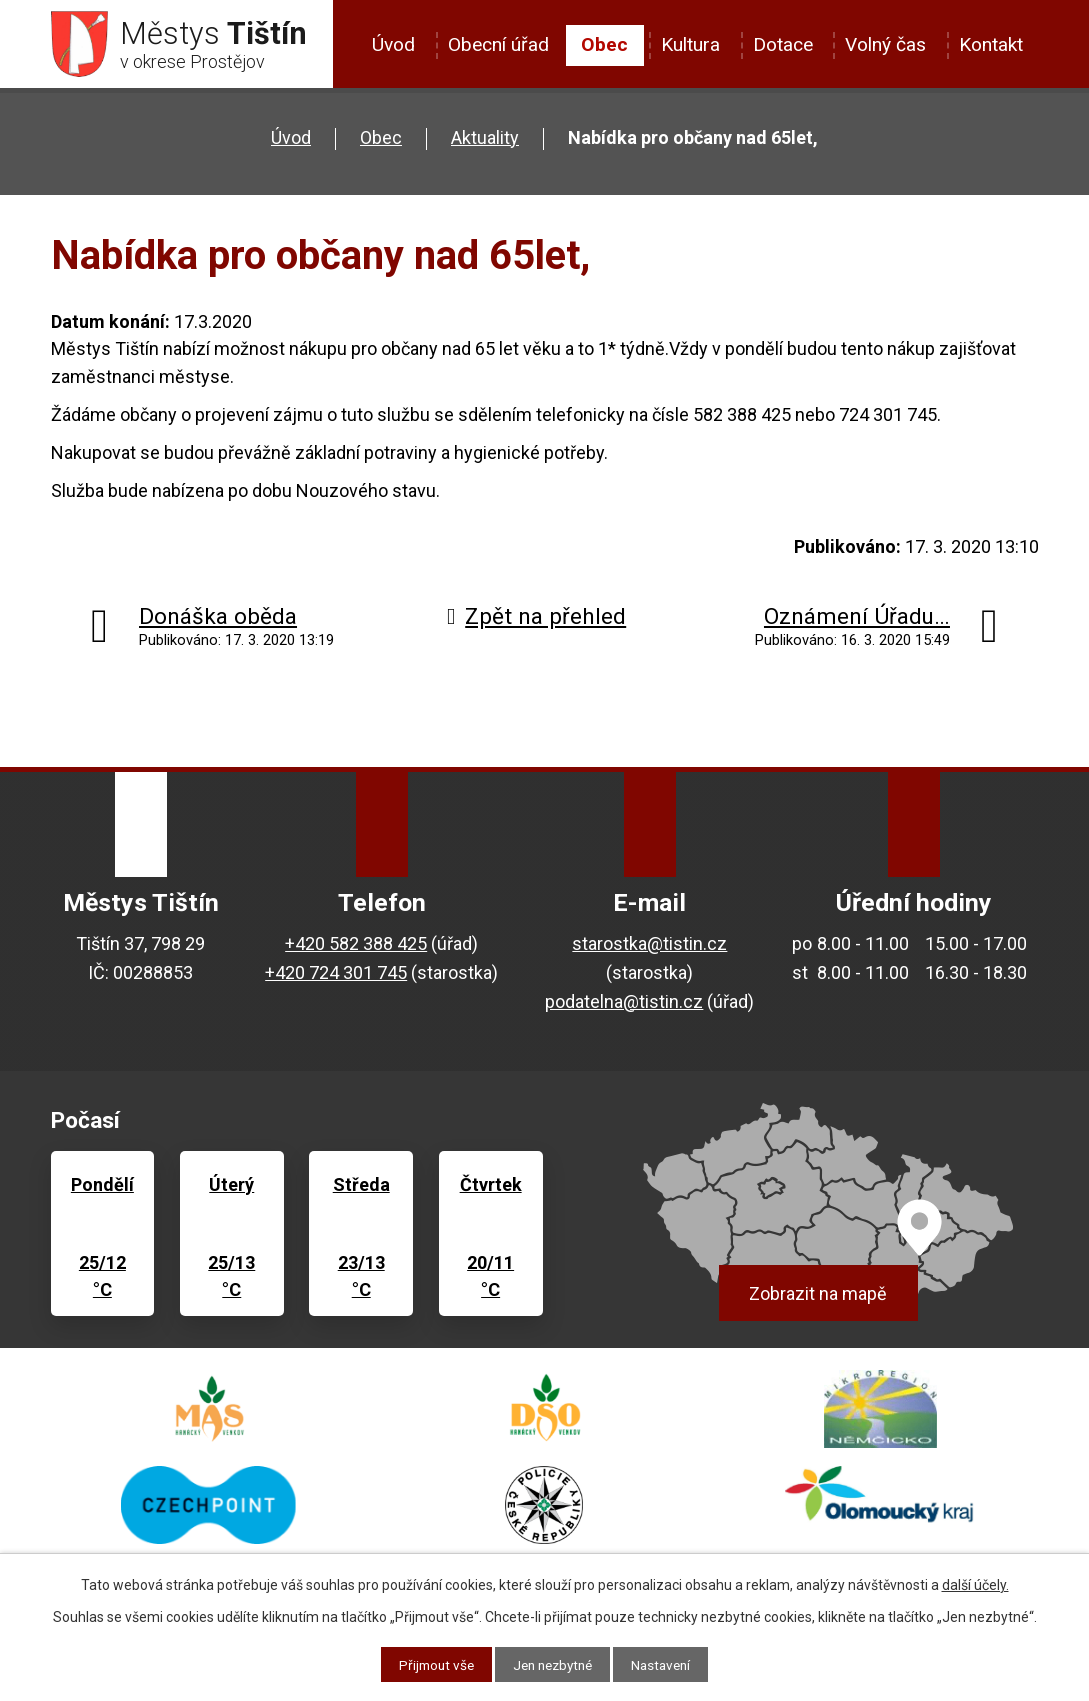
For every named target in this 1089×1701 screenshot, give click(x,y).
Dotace (783, 44)
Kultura (690, 44)
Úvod (393, 44)
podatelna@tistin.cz (624, 1005)
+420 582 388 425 (356, 947)
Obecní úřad (498, 44)
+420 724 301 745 (336, 976)
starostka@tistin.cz (649, 947)
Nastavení (666, 1664)
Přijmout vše (430, 1664)
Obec (604, 44)
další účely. (975, 1584)
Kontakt (991, 44)
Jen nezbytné (552, 1664)
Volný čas (885, 44)
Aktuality (485, 141)
